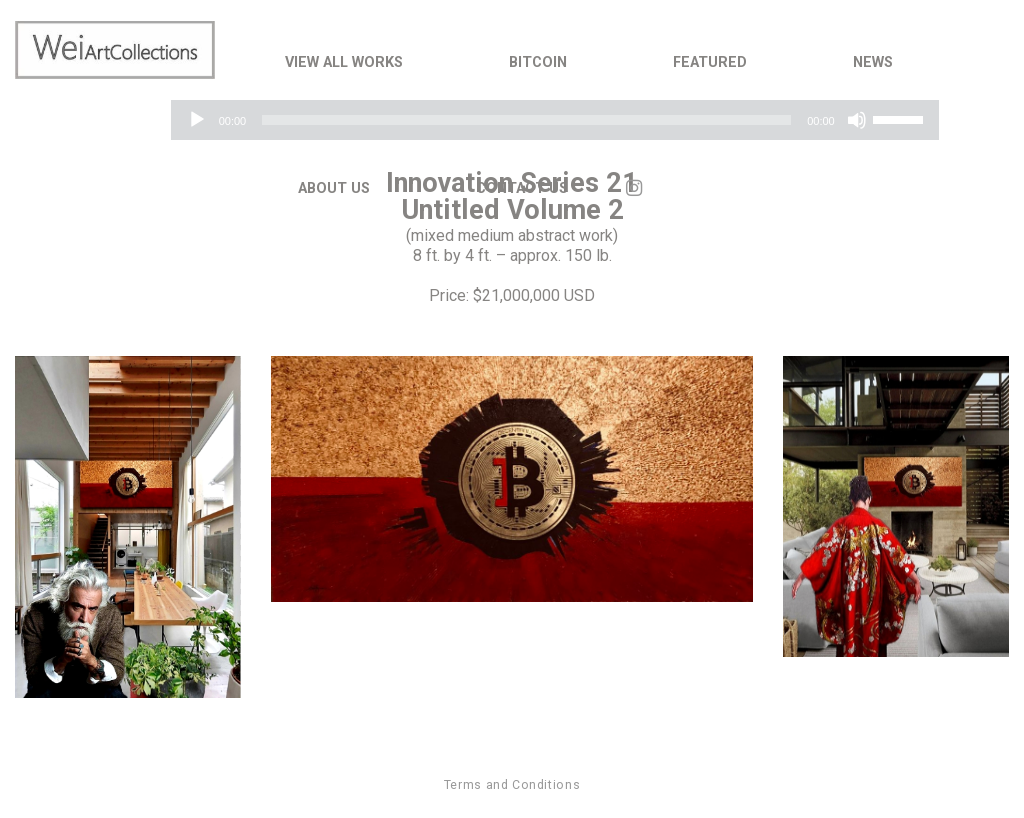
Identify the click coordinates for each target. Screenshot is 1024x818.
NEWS (873, 62)
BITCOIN (538, 62)
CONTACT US (522, 188)
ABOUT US (334, 188)
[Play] (197, 120)
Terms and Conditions (512, 785)
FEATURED (710, 62)
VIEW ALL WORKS (344, 62)
